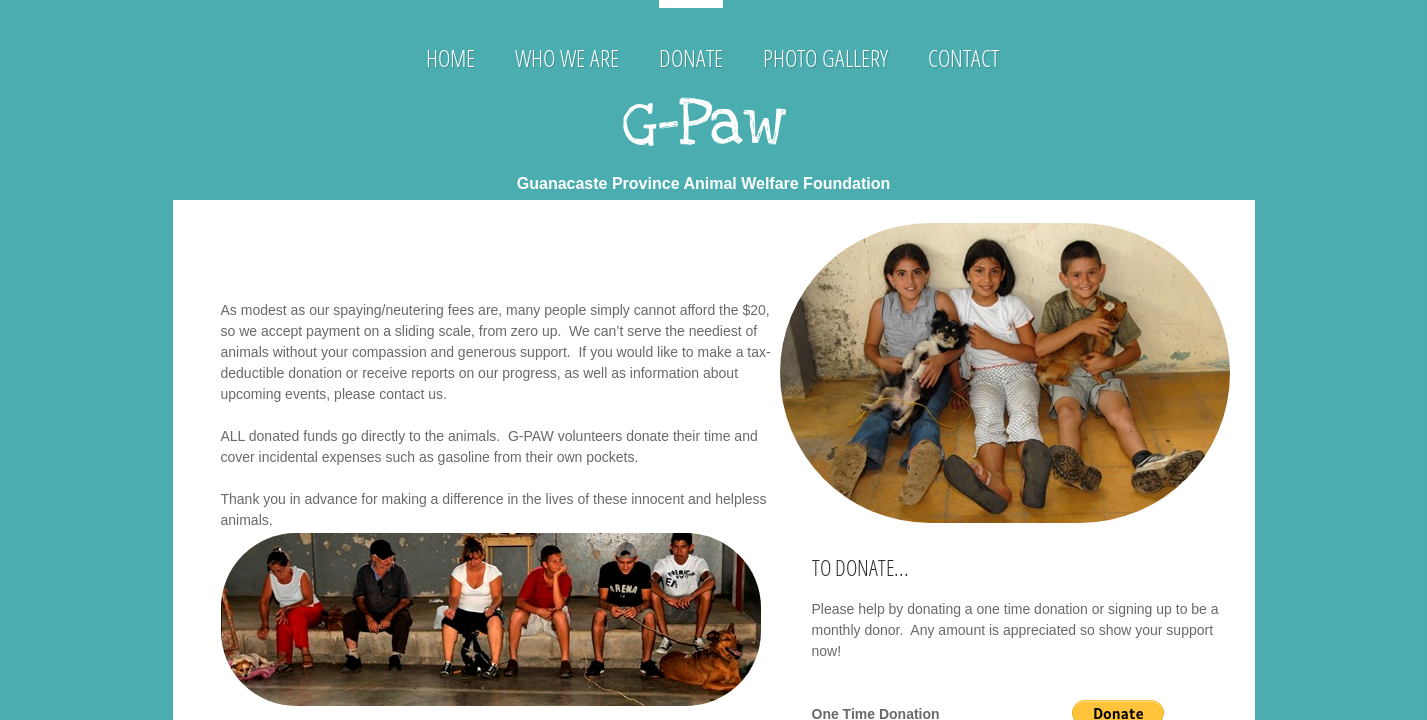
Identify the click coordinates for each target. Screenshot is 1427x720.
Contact (963, 57)
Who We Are (567, 57)
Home (450, 57)
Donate (691, 57)
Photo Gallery (825, 57)
